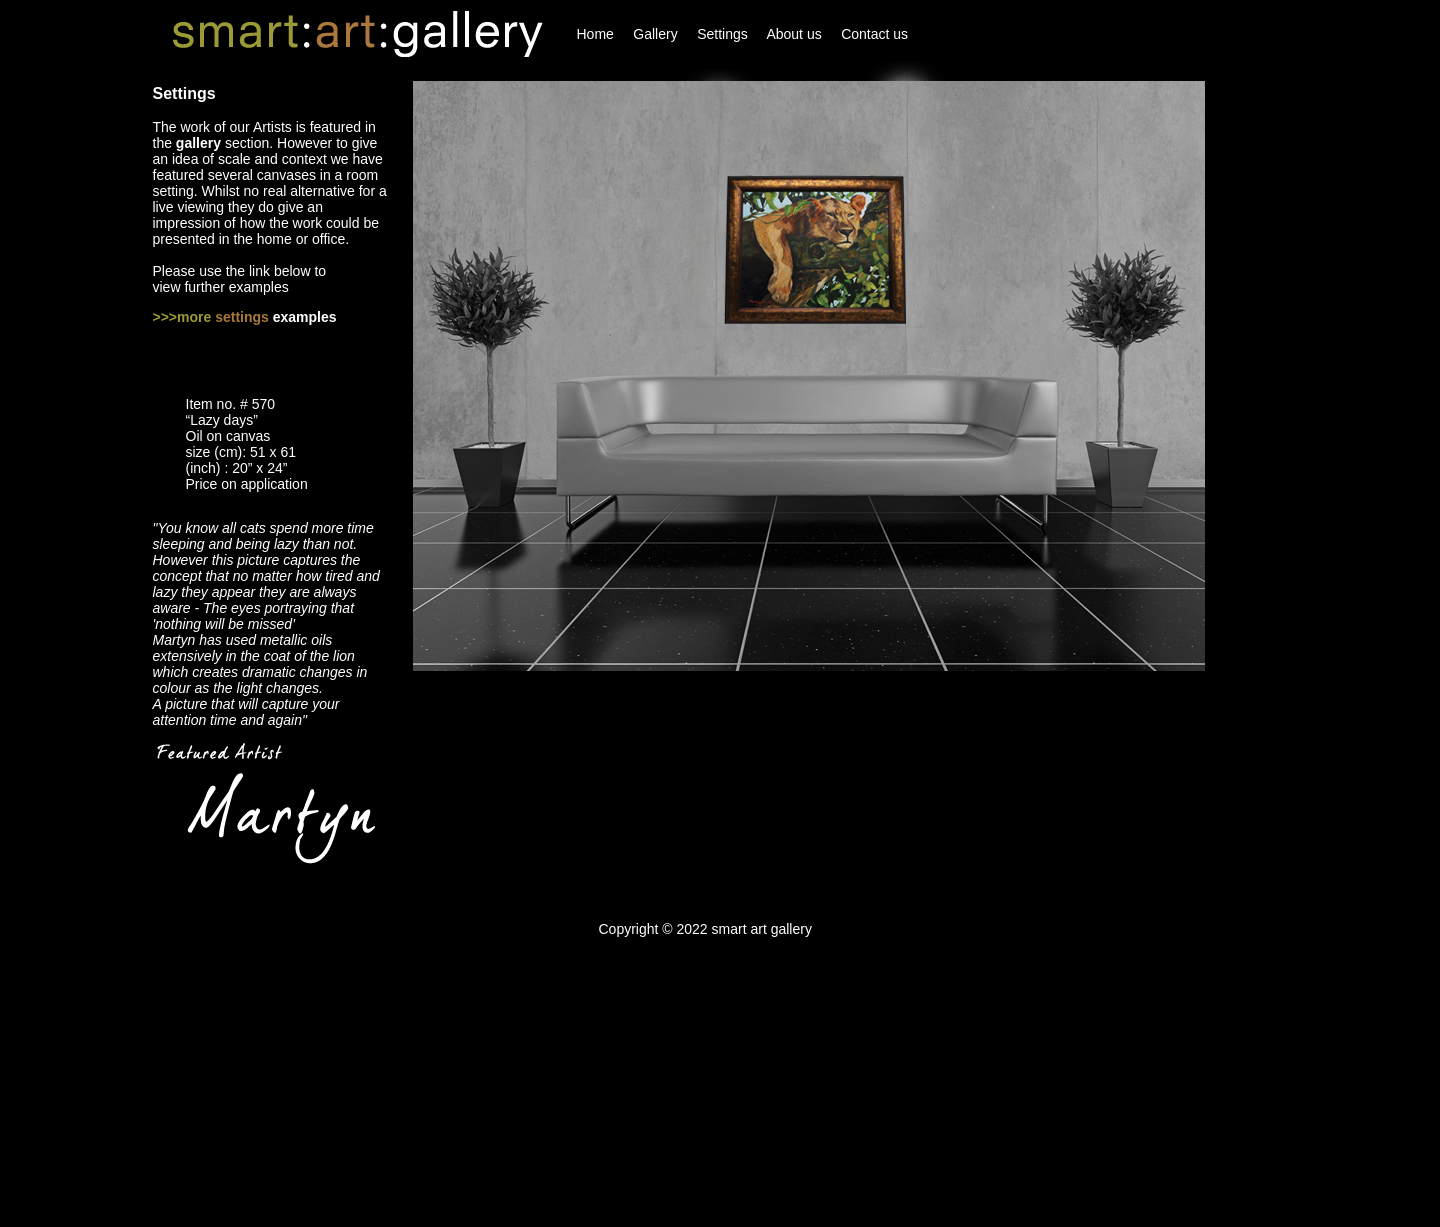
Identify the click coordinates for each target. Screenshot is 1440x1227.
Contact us (874, 34)
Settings (722, 34)
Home (595, 34)
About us (793, 34)
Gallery (655, 34)
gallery (198, 143)
